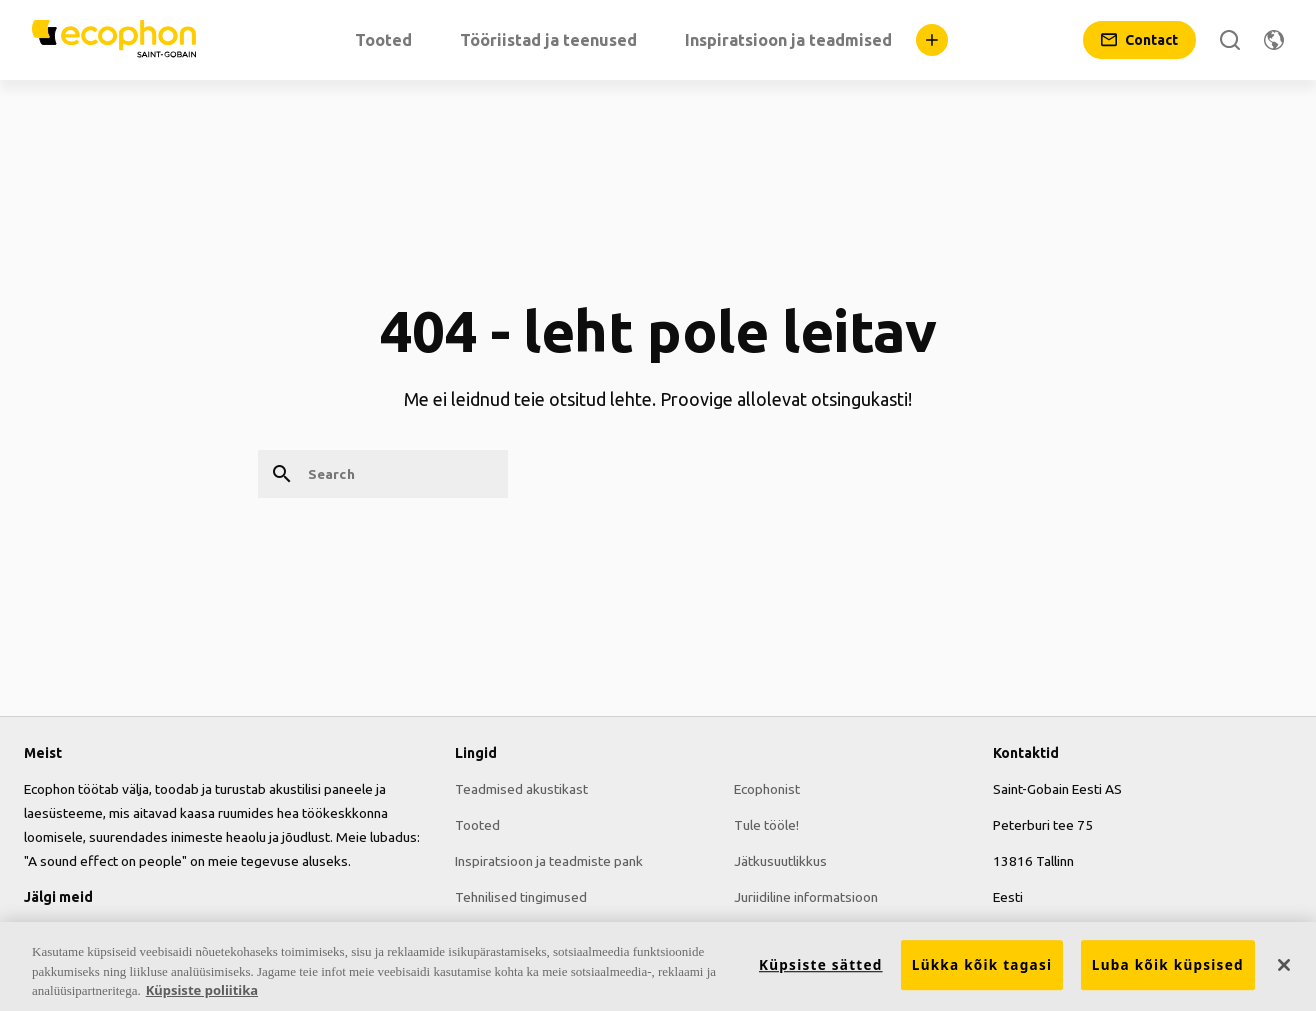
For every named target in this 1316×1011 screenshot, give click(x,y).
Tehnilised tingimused (521, 897)
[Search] (1230, 40)
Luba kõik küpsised (1168, 966)
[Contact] (1139, 40)
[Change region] (1274, 40)
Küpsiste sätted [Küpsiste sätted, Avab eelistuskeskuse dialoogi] (821, 966)
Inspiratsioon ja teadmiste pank (549, 861)
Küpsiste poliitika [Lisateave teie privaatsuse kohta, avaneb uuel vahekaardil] (202, 991)
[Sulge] (1284, 965)
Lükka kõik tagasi (982, 966)
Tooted (477, 825)
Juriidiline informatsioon (806, 897)
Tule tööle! (766, 825)
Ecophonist (767, 789)
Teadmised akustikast (521, 789)
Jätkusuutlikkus (780, 861)
